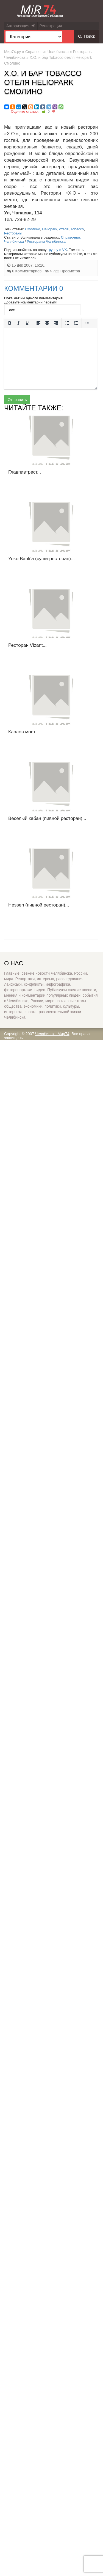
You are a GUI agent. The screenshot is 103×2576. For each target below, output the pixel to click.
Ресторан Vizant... (27, 645)
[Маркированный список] (67, 323)
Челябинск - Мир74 (52, 1034)
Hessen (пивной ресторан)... (38, 905)
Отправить (17, 399)
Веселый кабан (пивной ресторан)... (47, 818)
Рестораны (13, 233)
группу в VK (57, 250)
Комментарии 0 (33, 288)
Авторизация (20, 26)
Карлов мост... (23, 731)
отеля (63, 229)
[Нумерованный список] (76, 323)
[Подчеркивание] (27, 323)
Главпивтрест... (24, 472)
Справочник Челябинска (47, 51)
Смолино (32, 229)
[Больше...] (87, 323)
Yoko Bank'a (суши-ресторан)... (41, 558)
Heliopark (49, 229)
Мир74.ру (12, 51)
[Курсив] (18, 323)
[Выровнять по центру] (47, 323)
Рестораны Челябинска (46, 241)
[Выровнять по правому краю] (56, 323)
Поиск (86, 36)
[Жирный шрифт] (9, 323)
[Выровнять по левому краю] (38, 323)
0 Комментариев (26, 271)
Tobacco (77, 229)
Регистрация (51, 26)
